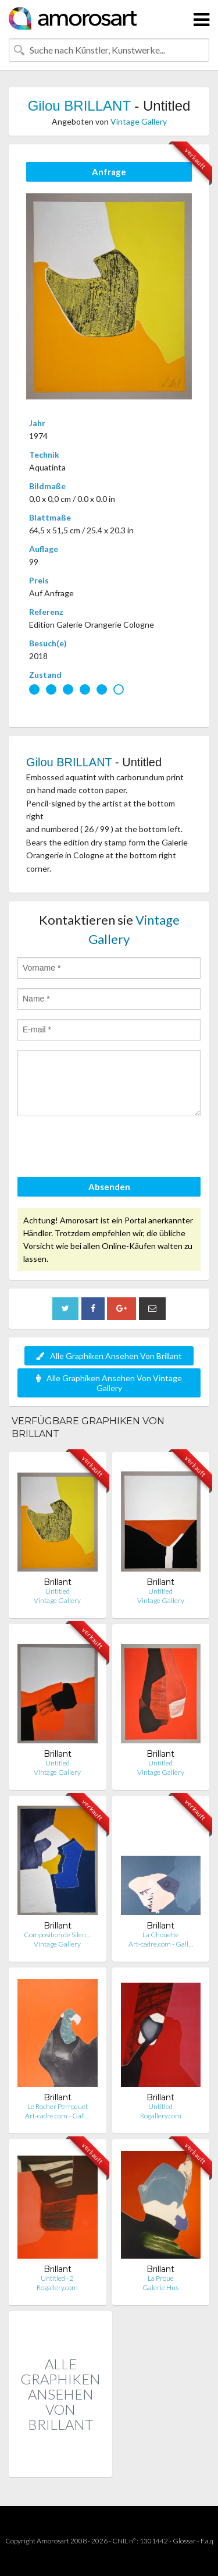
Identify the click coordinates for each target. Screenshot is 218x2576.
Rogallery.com (160, 2115)
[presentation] (105, 1148)
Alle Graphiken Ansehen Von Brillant (109, 1356)
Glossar (184, 2540)
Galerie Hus (160, 2287)
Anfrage (109, 172)
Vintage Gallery (138, 121)
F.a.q (207, 2540)
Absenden (109, 1186)
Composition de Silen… (57, 1934)
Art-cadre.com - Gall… (160, 1944)
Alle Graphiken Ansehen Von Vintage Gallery (109, 1383)
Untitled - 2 (57, 2278)
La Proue (161, 2278)
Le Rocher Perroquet (57, 2106)
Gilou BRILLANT (79, 106)
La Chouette (160, 1934)
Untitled (57, 1591)
